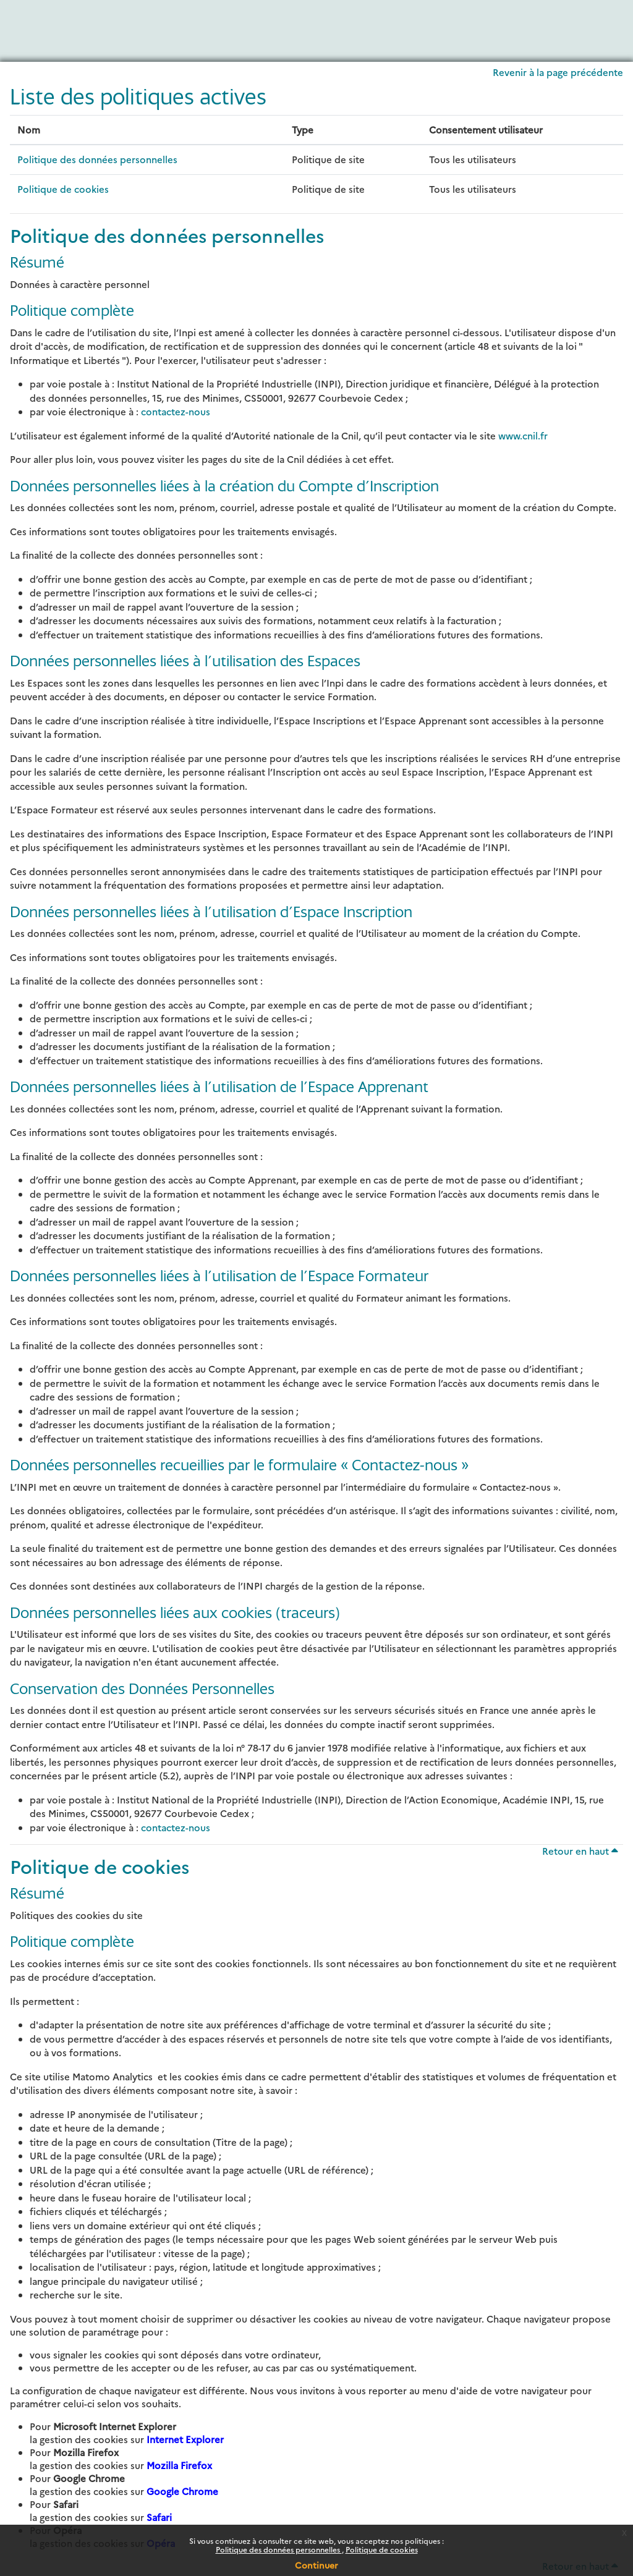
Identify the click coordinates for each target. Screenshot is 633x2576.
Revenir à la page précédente (558, 72)
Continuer (316, 2565)
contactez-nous (175, 411)
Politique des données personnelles (279, 2549)
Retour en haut (580, 1850)
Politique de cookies (382, 2549)
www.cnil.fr (523, 435)
